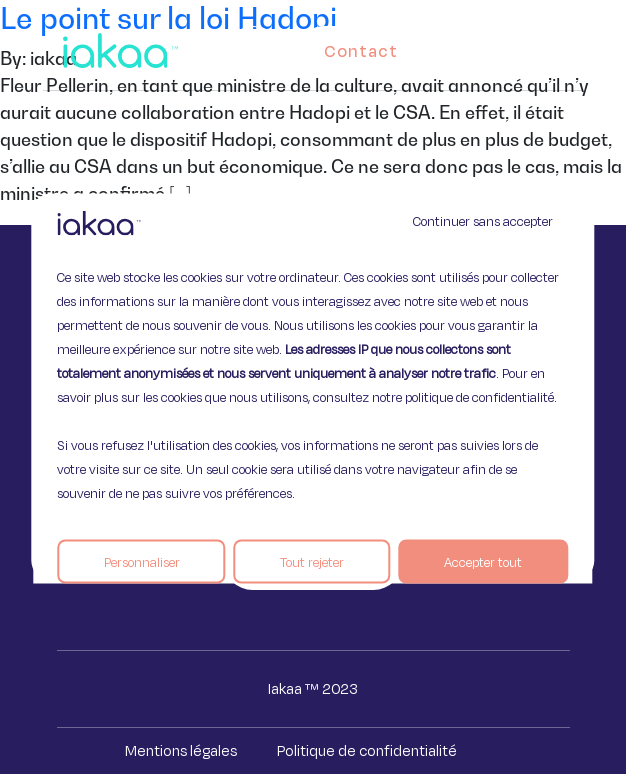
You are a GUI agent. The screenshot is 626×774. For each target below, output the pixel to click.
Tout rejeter (312, 561)
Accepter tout (483, 561)
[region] (312, 387)
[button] (572, 46)
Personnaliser (142, 561)
